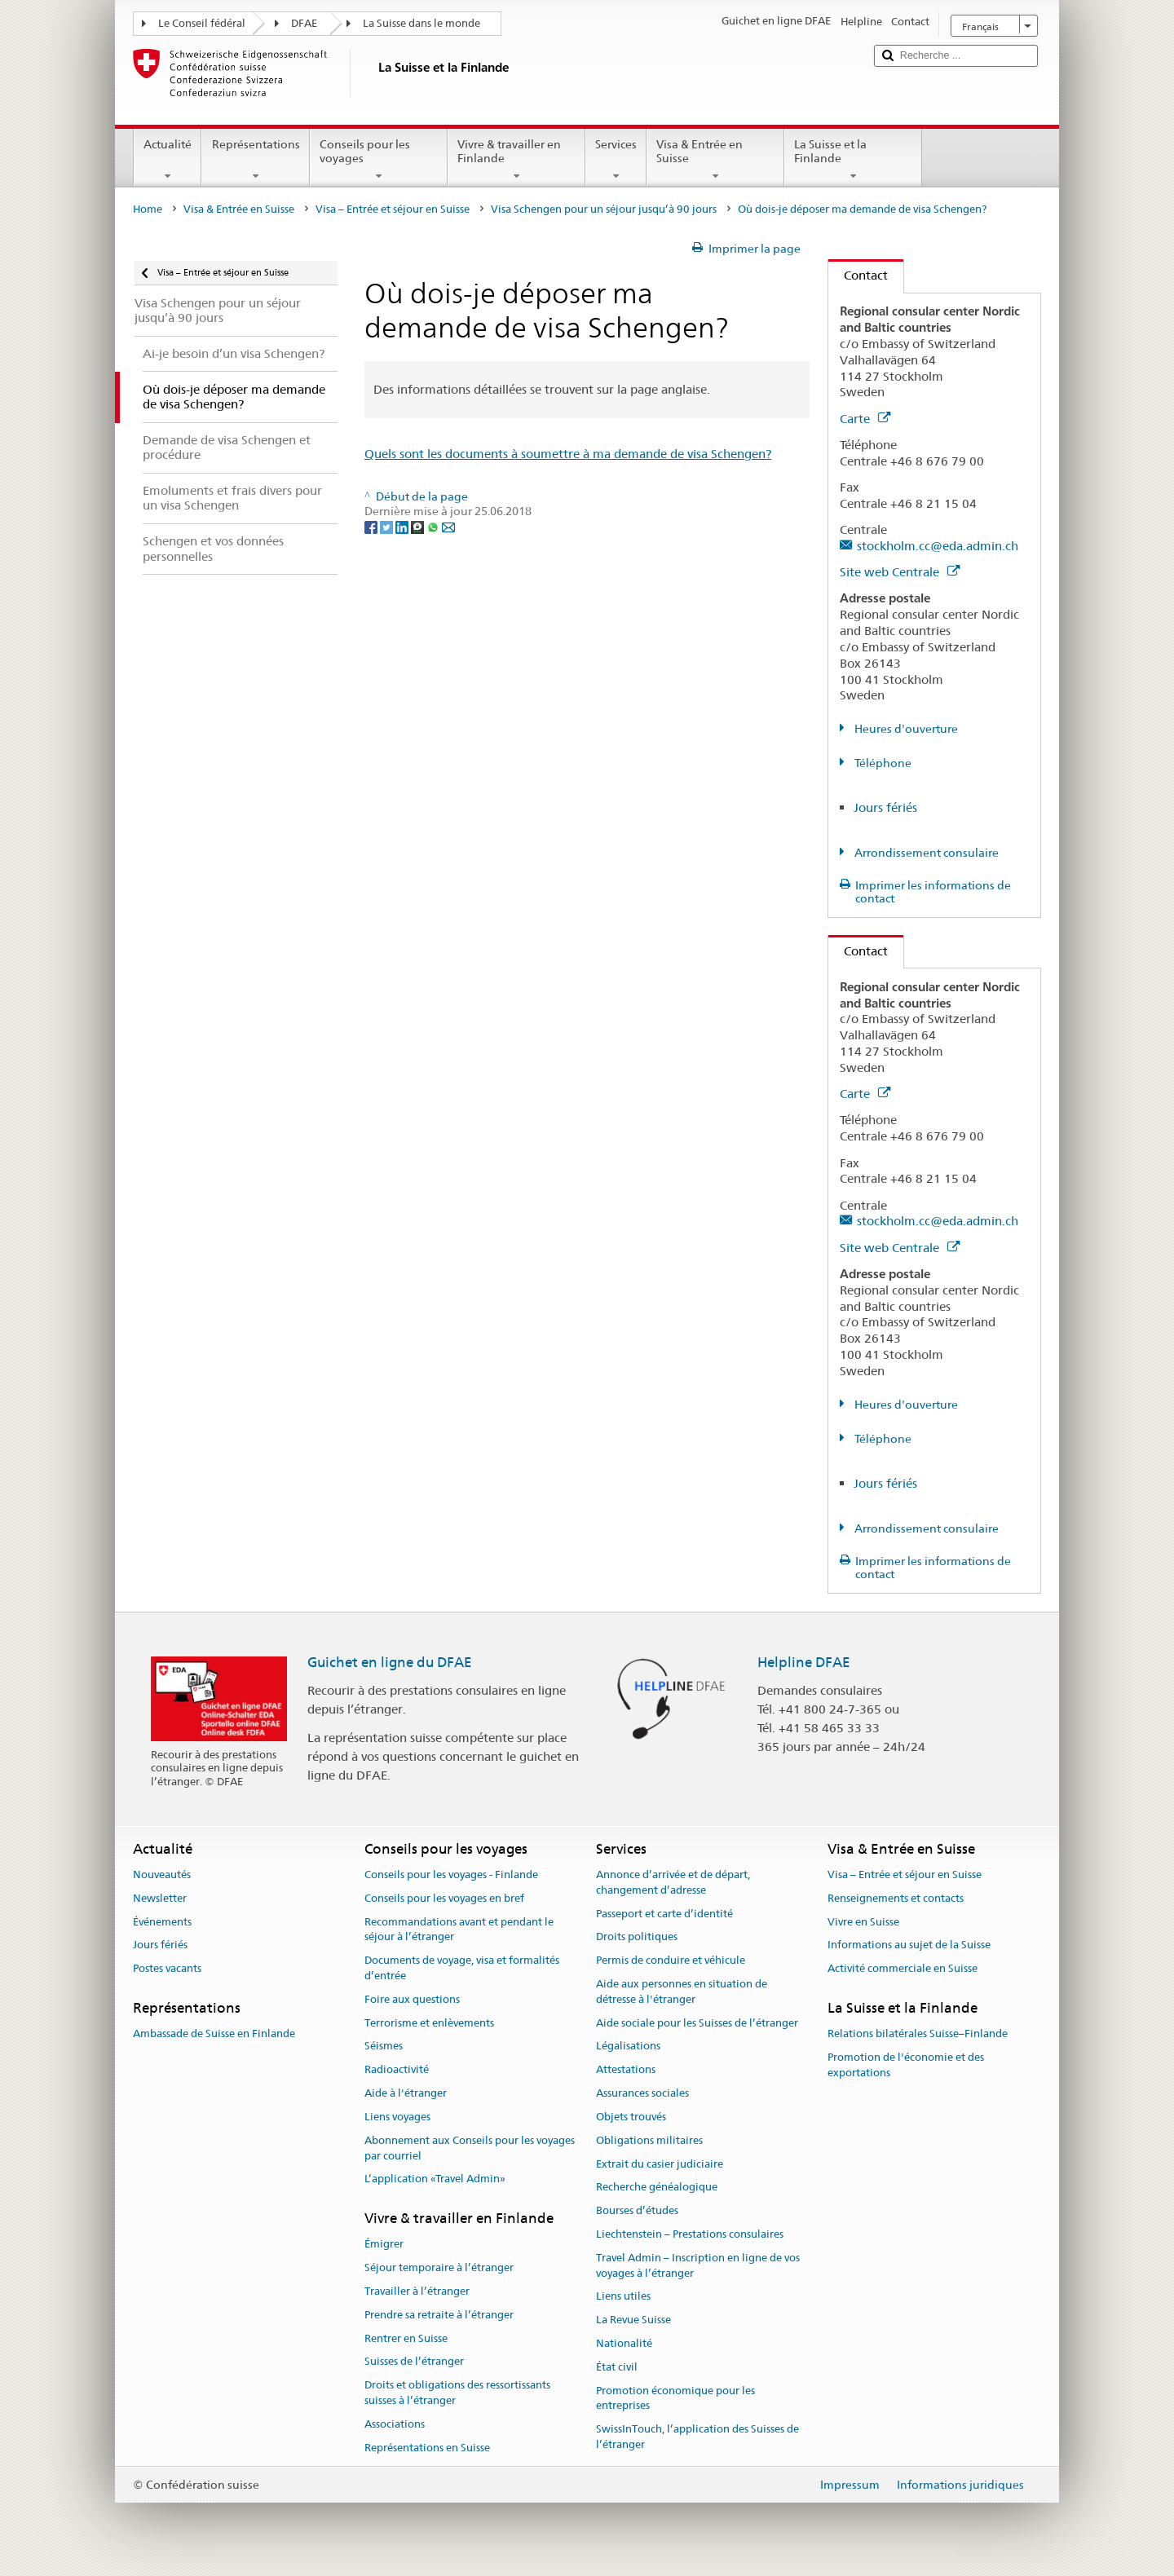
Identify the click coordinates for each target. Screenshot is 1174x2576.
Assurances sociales (642, 2093)
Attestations (625, 2070)
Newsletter (160, 1898)
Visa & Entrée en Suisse (715, 160)
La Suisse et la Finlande (853, 160)
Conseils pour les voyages (379, 160)
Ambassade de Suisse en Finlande (214, 2034)
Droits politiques (636, 1937)
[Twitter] (387, 526)
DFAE (304, 23)
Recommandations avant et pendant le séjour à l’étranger (459, 1929)
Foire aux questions (412, 1999)
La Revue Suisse (633, 2320)
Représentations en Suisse (427, 2447)
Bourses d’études (637, 2210)
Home (147, 209)
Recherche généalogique (656, 2187)
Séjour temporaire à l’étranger (439, 2267)
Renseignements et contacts (896, 1898)
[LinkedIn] (403, 526)
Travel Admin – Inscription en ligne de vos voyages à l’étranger (698, 2265)
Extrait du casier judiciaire (659, 2164)
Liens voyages (397, 2117)
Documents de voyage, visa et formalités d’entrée (461, 1968)
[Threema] (418, 526)
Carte (865, 418)
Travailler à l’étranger (417, 2291)
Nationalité (624, 2343)
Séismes (383, 2046)
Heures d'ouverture (905, 728)
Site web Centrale (900, 572)
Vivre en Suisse (863, 1922)
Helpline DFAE (803, 1662)
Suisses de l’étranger (414, 2362)
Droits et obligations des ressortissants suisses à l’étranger (457, 2393)
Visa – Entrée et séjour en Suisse (393, 209)
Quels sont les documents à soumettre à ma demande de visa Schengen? (567, 453)
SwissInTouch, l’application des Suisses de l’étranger (697, 2437)
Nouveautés (162, 1874)
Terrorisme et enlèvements (429, 2023)
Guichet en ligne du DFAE (389, 1662)
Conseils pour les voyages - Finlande (451, 1874)
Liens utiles (623, 2297)
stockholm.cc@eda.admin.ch (937, 546)
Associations (394, 2424)
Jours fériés (885, 807)
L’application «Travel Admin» (434, 2179)
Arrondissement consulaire (925, 852)
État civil (617, 2367)
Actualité (168, 160)
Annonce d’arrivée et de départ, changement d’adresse (673, 1882)
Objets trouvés (631, 2117)
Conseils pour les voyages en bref (444, 1898)
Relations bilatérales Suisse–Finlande (918, 2034)
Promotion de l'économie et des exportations (906, 2065)
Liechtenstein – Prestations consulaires (689, 2234)
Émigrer (384, 2245)
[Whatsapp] (434, 526)
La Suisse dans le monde (421, 23)
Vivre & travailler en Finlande (516, 160)
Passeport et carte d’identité (664, 1914)
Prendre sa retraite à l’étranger (439, 2315)
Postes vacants (167, 1969)
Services (616, 160)
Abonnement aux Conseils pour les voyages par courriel (469, 2148)
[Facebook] (372, 526)
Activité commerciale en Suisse (903, 1969)
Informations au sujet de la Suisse (909, 1945)
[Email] (448, 526)
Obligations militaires (649, 2140)
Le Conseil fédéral (201, 23)
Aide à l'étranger (405, 2093)
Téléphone (881, 763)
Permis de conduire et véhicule (670, 1960)
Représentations (255, 160)
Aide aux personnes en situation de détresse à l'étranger (681, 1991)
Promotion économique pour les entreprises (675, 2398)
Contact (858, 275)
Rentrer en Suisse (406, 2338)
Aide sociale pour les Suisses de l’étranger (697, 2023)
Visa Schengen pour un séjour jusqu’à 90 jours (604, 209)
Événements (162, 1922)
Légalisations (628, 2046)
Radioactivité (396, 2070)
